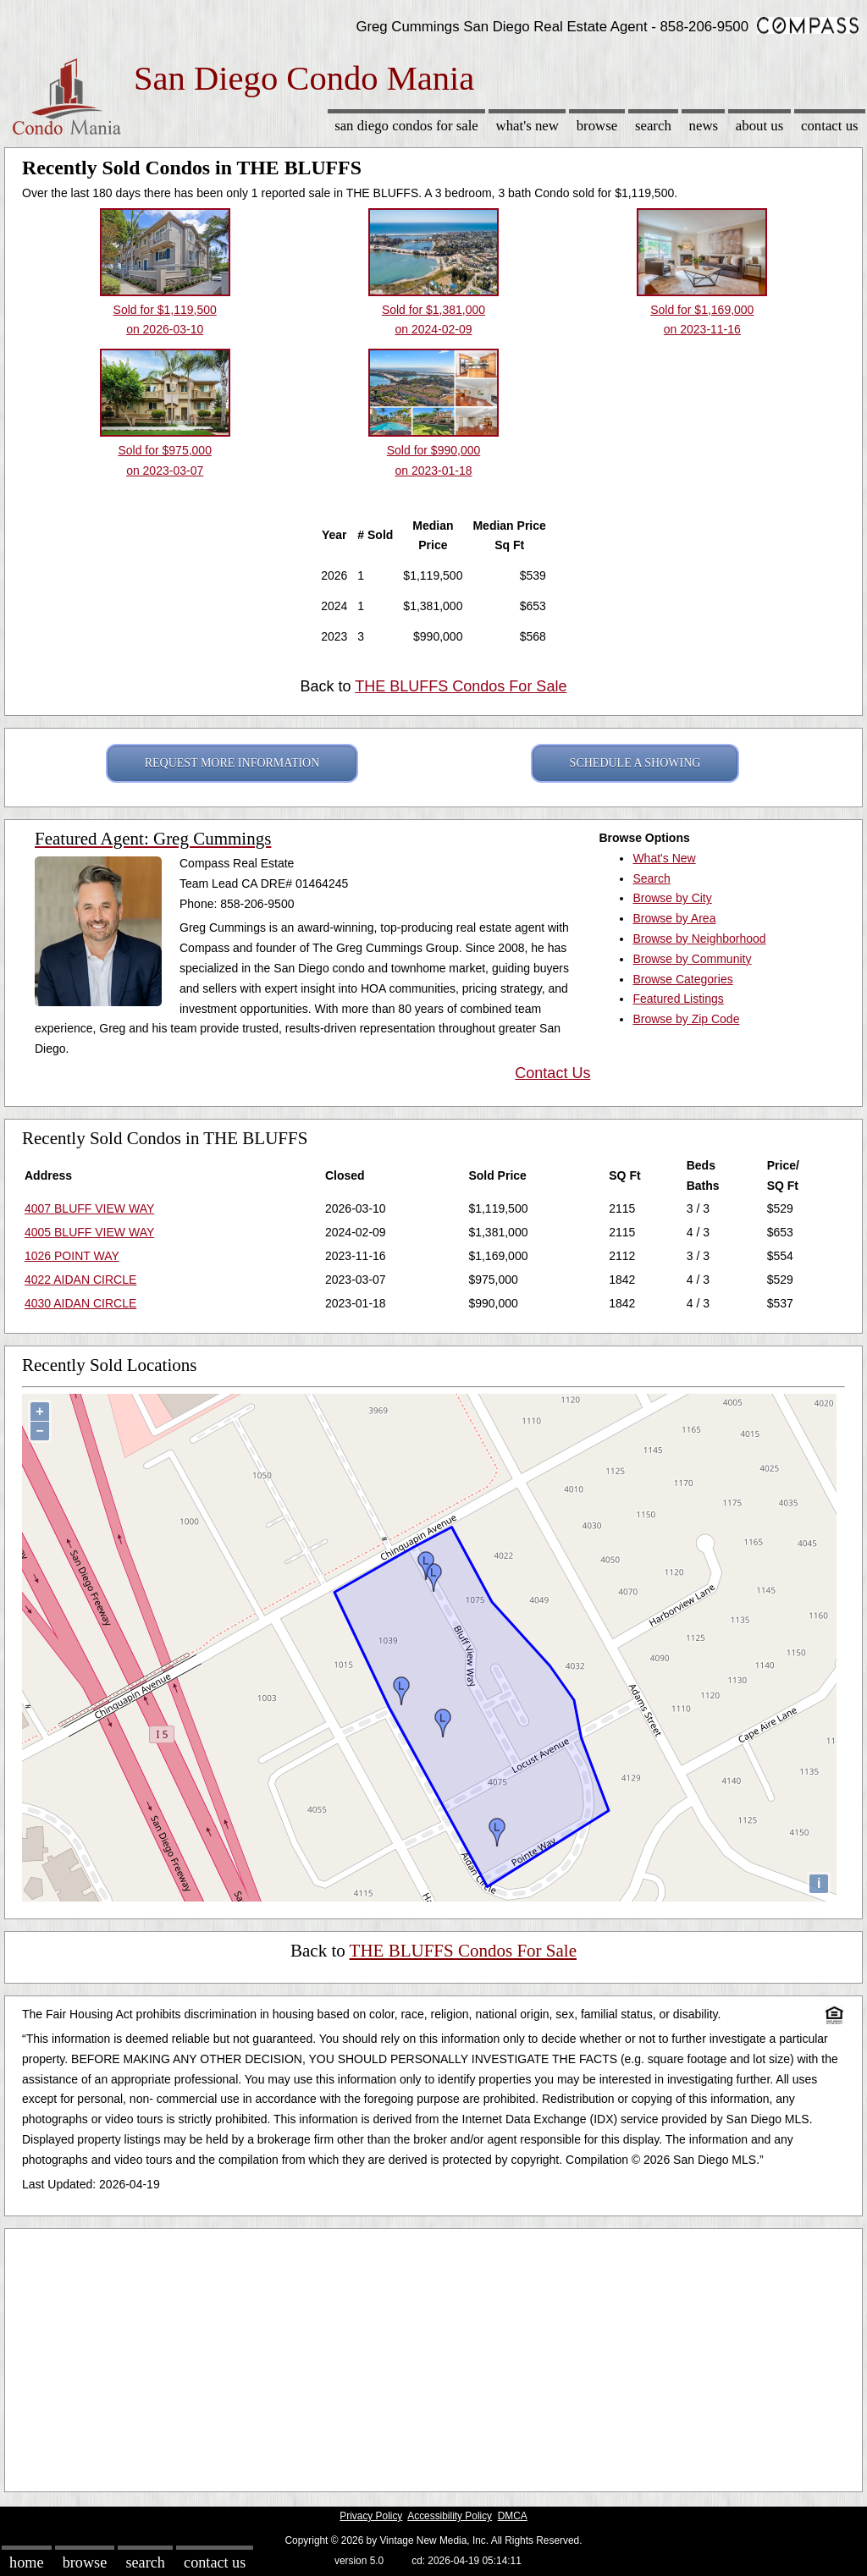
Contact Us (830, 126)
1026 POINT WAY (72, 1256)
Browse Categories (682, 979)
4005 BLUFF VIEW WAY (89, 1232)
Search (653, 126)
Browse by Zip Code (685, 1019)
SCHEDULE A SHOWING (635, 763)
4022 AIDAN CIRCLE (80, 1279)
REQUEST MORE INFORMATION (232, 763)
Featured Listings (677, 998)
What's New (527, 126)
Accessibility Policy (449, 2516)
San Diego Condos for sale (406, 126)
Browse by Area (673, 918)
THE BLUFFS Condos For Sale (460, 686)
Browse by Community (691, 959)
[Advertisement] (433, 2355)
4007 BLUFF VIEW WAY (89, 1208)
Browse (597, 126)
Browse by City (671, 898)
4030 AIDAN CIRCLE (80, 1303)
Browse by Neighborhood (698, 938)
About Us (759, 126)
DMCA (512, 2516)
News (704, 126)
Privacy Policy (371, 2516)
